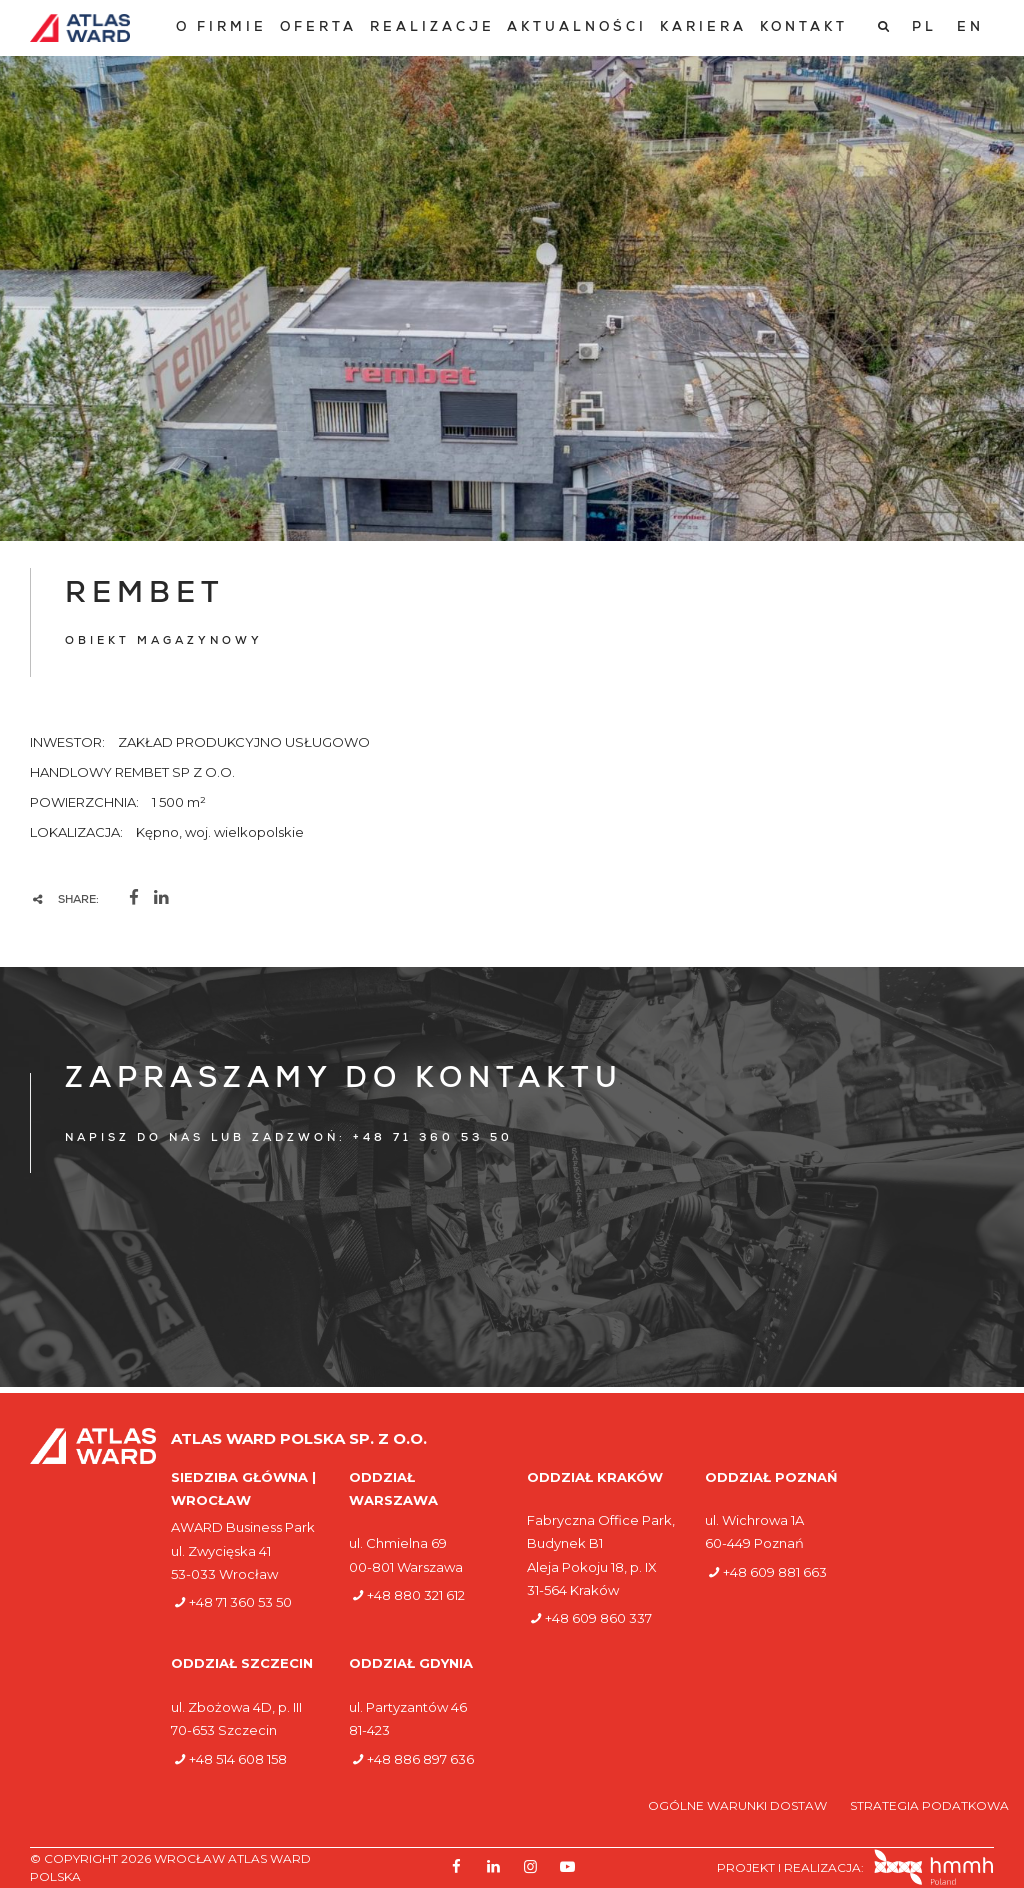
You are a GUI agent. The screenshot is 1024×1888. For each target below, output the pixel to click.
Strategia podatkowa (929, 1805)
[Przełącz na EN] (970, 28)
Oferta (318, 28)
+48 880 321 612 (416, 1595)
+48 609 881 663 (775, 1572)
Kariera (703, 28)
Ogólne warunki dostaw (739, 1805)
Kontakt (804, 28)
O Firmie (221, 28)
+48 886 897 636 (420, 1759)
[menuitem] (221, 28)
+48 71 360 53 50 (240, 1602)
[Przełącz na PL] (924, 28)
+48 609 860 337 (598, 1618)
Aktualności (577, 28)
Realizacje (432, 28)
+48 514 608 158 (238, 1759)
